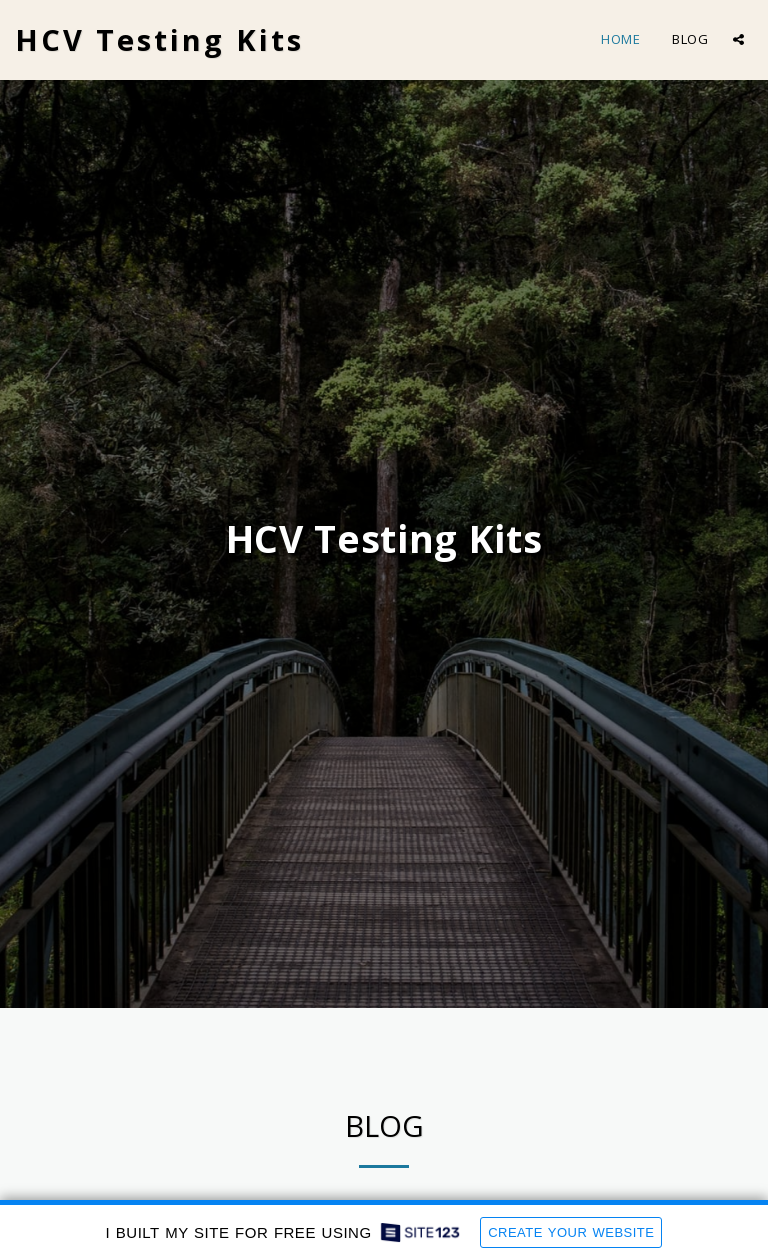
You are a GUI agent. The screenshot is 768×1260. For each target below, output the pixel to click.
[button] (738, 39)
